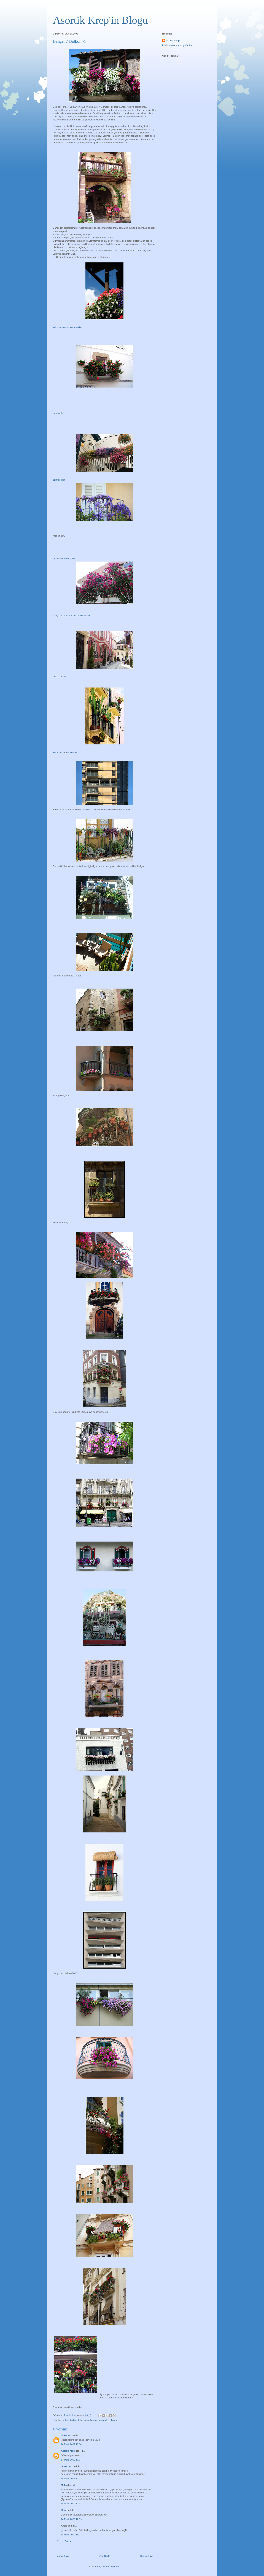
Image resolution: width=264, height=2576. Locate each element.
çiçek (86, 2420)
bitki (80, 2420)
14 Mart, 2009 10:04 (71, 2444)
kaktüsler (57, 752)
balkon (73, 2420)
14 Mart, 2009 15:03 (71, 2534)
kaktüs (93, 2420)
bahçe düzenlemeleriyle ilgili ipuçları (71, 615)
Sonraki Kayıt (62, 2556)
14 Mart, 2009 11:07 (71, 2478)
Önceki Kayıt (146, 2556)
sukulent (113, 2420)
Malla (64, 2485)
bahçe (66, 2420)
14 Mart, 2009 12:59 (71, 2519)
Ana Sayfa (104, 2556)
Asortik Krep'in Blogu (100, 20)
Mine (63, 2510)
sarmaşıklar (59, 479)
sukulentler (71, 752)
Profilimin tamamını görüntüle (177, 45)
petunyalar (58, 413)
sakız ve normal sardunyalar (67, 327)
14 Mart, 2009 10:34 (71, 2459)
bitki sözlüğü (59, 676)
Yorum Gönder (64, 2541)
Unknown (66, 2435)
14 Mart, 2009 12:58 (71, 2503)
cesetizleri (66, 2466)
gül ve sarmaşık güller (64, 558)
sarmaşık (102, 2420)
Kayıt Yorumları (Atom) (108, 2566)
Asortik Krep (68, 2450)
